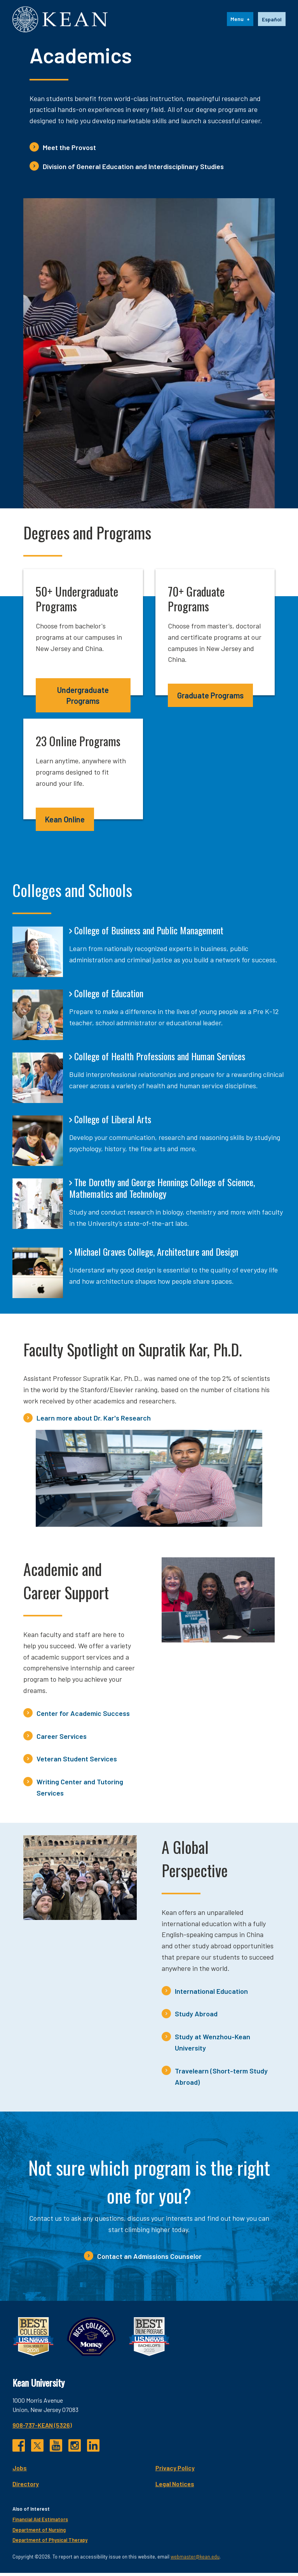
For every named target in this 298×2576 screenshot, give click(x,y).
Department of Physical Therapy (49, 2543)
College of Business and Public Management (148, 934)
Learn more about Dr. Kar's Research (94, 1421)
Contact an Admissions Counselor (149, 2259)
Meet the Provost (69, 150)
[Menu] (240, 21)
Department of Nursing (39, 2533)
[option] (272, 21)
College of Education (108, 997)
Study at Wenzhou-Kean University (212, 2046)
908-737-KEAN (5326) (42, 2428)
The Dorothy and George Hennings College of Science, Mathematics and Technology (162, 1191)
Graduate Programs (210, 698)
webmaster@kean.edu (195, 2560)
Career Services (62, 1739)
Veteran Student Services (77, 1762)
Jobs (19, 2471)
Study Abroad (196, 2017)
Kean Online (65, 822)
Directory (25, 2486)
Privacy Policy (175, 2471)
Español (272, 20)
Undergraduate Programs (83, 699)
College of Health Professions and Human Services (159, 1059)
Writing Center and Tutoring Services (80, 1791)
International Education (211, 1994)
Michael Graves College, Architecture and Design (156, 1255)
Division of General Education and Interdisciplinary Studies (133, 169)
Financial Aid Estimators (40, 2523)
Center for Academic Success (83, 1716)
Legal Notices (174, 2486)
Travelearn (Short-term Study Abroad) (221, 2079)
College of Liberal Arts (112, 1122)
